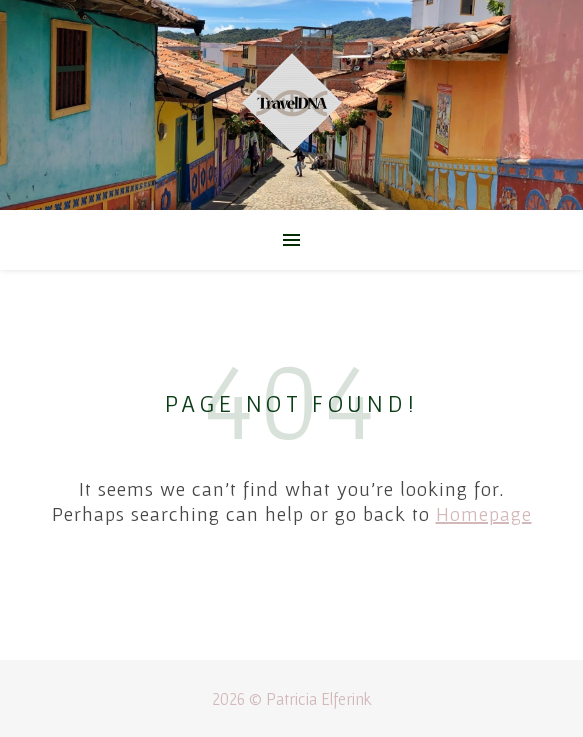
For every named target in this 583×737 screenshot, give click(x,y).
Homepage (484, 514)
